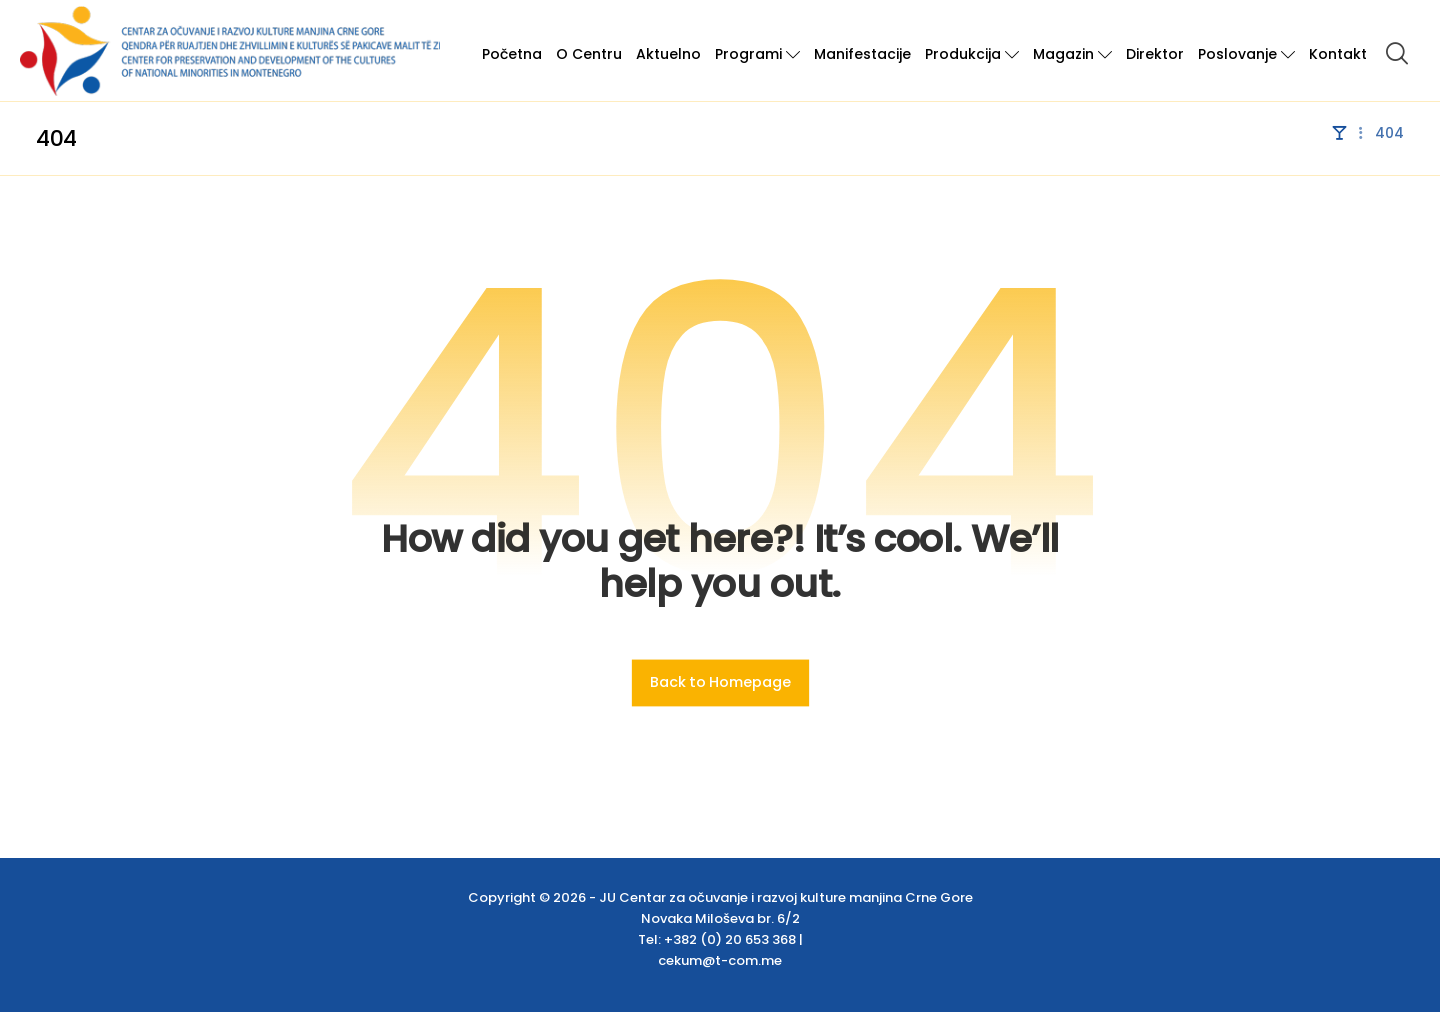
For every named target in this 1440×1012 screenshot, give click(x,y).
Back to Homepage (719, 682)
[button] (1397, 53)
